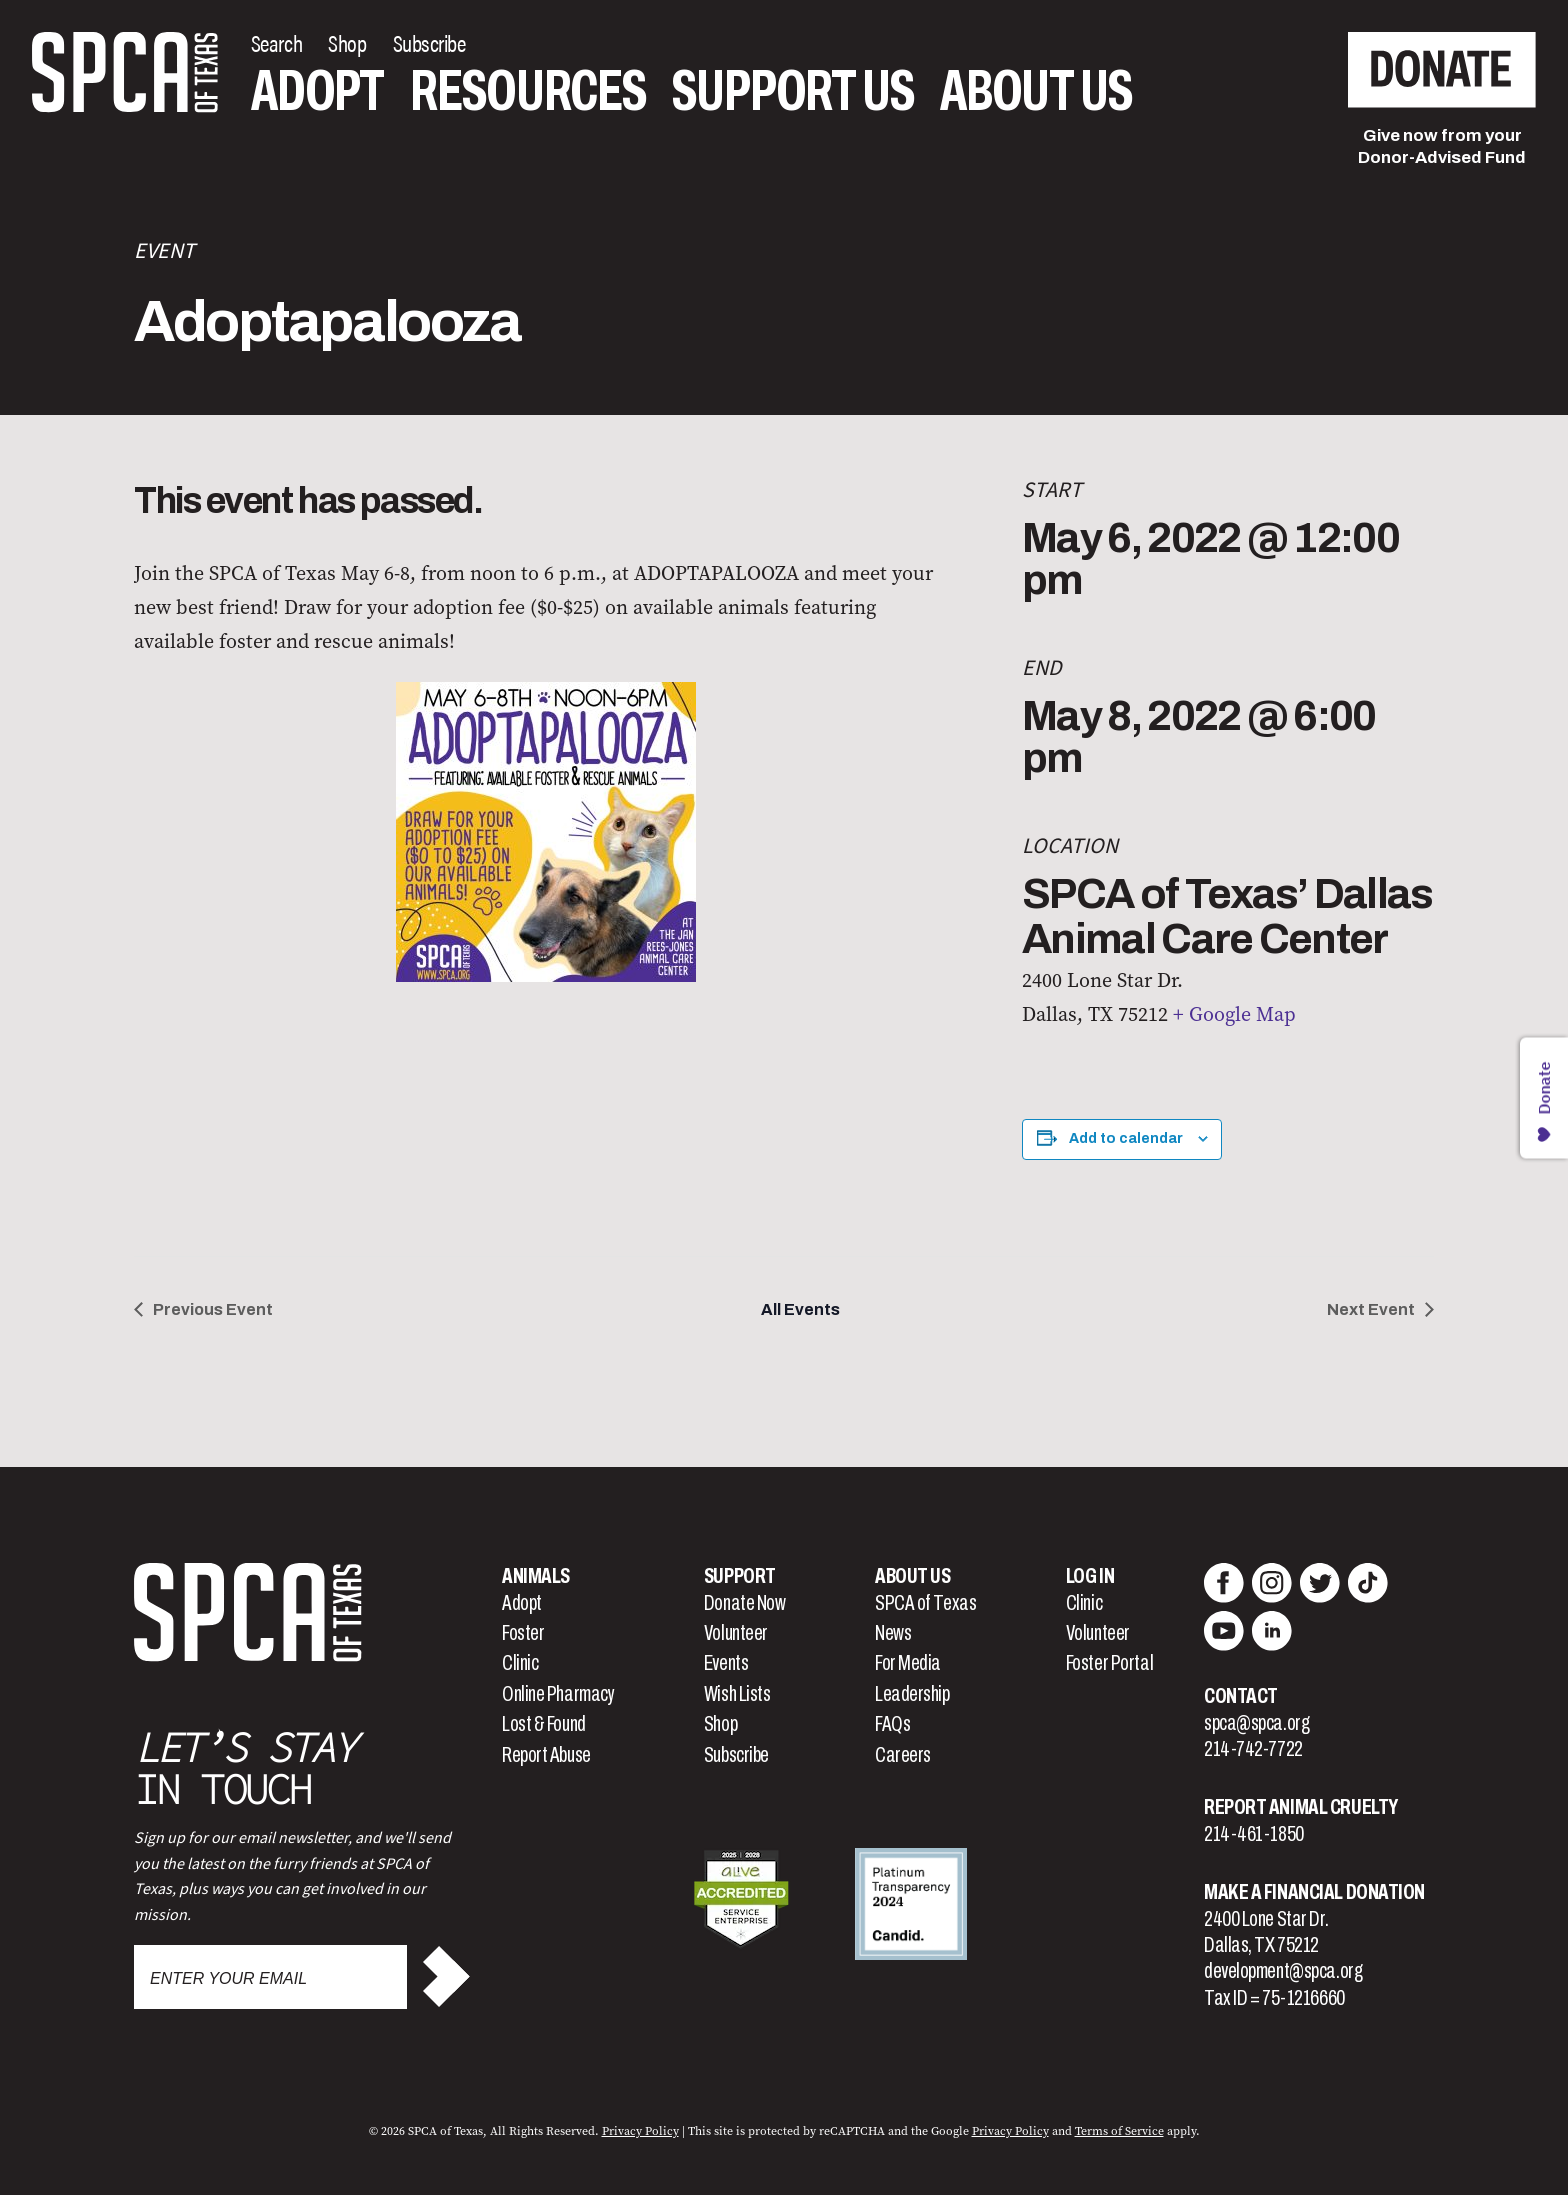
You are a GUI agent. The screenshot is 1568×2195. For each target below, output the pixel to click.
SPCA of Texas (925, 1603)
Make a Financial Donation (1314, 1892)
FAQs (892, 1724)
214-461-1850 (1254, 1834)
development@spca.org (1283, 1971)
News (893, 1633)
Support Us (793, 91)
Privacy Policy (640, 2131)
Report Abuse (546, 1755)
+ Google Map (1234, 1014)
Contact (1241, 1696)
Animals (536, 1576)
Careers (903, 1755)
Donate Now (745, 1603)
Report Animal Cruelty (1301, 1807)
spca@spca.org (1256, 1723)
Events (726, 1663)
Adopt (317, 91)
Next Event (1371, 1309)
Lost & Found (544, 1724)
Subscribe (736, 1755)
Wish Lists (737, 1694)
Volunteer (736, 1633)
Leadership (912, 1694)
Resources (528, 91)
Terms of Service (1119, 2131)
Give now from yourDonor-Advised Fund (1442, 146)
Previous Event (213, 1309)
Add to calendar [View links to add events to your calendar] (1126, 1138)
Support (740, 1576)
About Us (1036, 91)
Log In (1090, 1576)
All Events (800, 1309)
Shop (720, 1724)
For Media (908, 1663)
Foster (523, 1633)
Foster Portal (1109, 1663)
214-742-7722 (1253, 1749)
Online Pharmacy (558, 1694)
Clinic (520, 1663)
